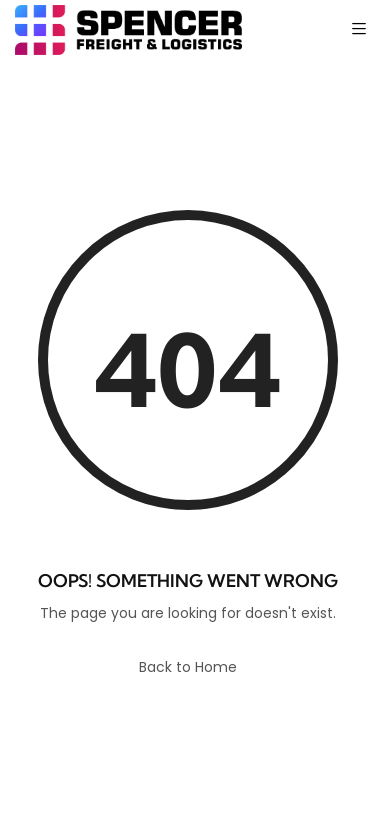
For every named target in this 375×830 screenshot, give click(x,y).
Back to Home (188, 667)
